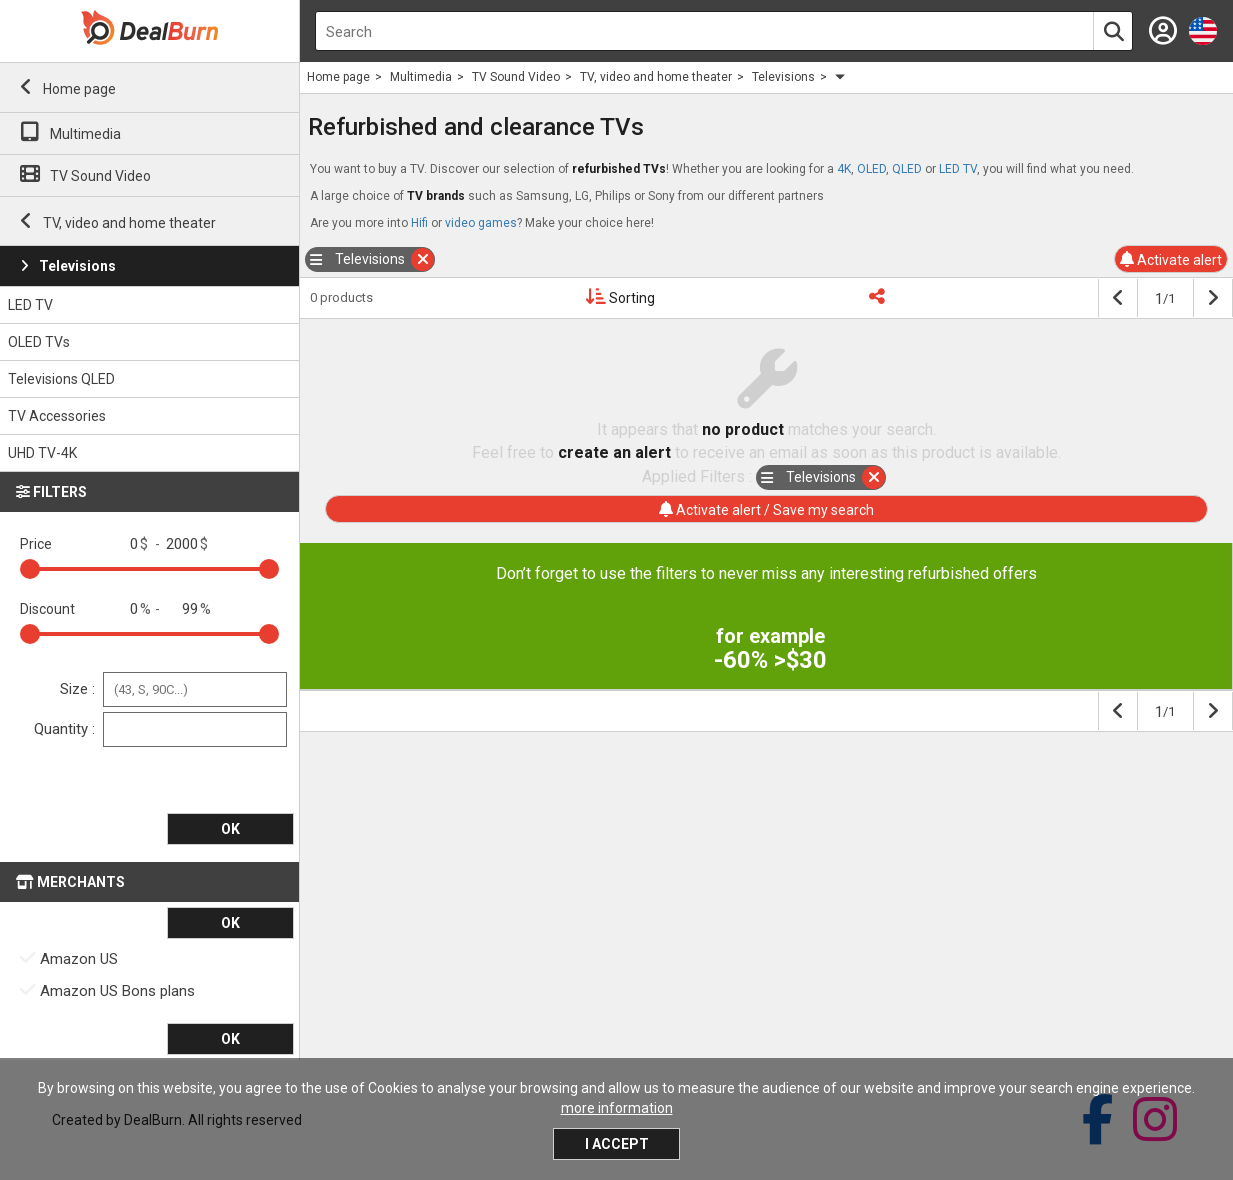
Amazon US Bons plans (107, 990)
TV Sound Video (100, 176)
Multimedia (85, 134)
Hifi (419, 223)
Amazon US (69, 958)
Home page (79, 89)
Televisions (77, 266)
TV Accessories (57, 416)
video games (481, 223)
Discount (47, 608)
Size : (77, 688)
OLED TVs (39, 342)
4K (844, 169)
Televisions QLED (61, 379)
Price (36, 543)
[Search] (1112, 32)
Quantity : (64, 728)
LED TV (30, 305)
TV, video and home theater (129, 223)
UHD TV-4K (42, 453)
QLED (907, 169)
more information (617, 1108)
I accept (617, 1144)
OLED (871, 169)
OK (230, 829)
